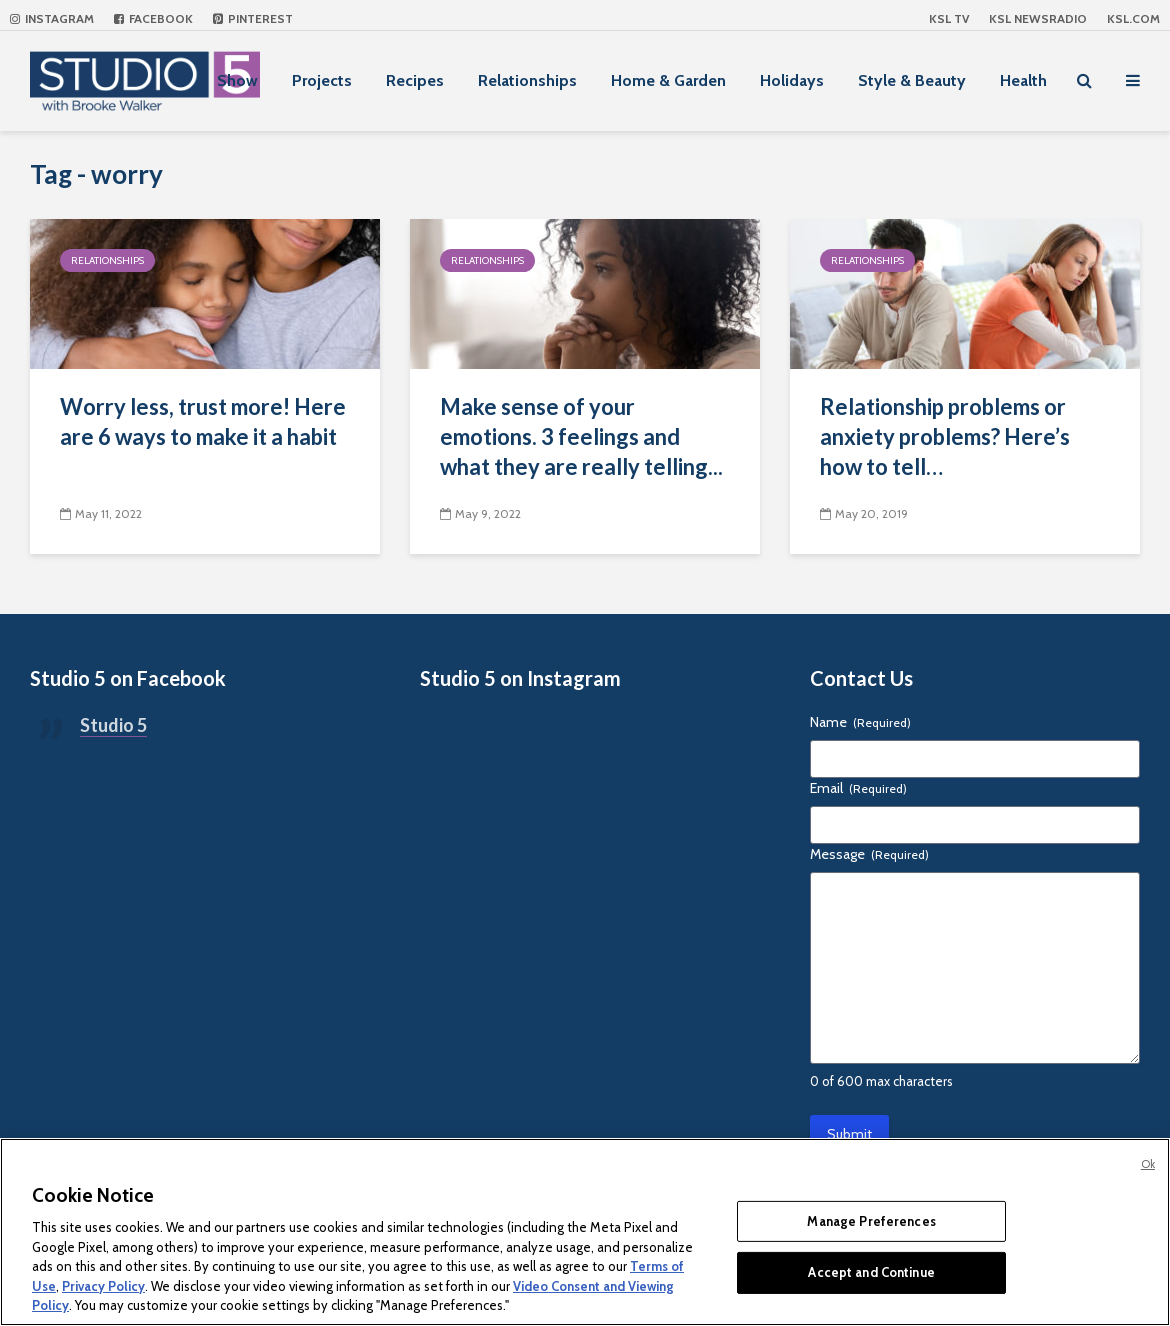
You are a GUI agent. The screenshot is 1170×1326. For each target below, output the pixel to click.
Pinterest (253, 18)
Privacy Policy (103, 1286)
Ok (1148, 1164)
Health (1023, 80)
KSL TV (949, 18)
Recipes (415, 80)
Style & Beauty (912, 80)
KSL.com (1133, 18)
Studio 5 (113, 725)
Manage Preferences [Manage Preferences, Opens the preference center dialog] (871, 1221)
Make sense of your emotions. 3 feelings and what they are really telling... (581, 436)
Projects (322, 80)
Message (869, 854)
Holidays (792, 80)
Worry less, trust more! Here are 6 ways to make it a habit (203, 421)
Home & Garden (668, 80)
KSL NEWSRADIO (1038, 18)
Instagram (52, 18)
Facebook (153, 18)
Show (237, 80)
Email (858, 788)
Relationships (527, 80)
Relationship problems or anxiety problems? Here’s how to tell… (945, 436)
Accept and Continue (871, 1272)
